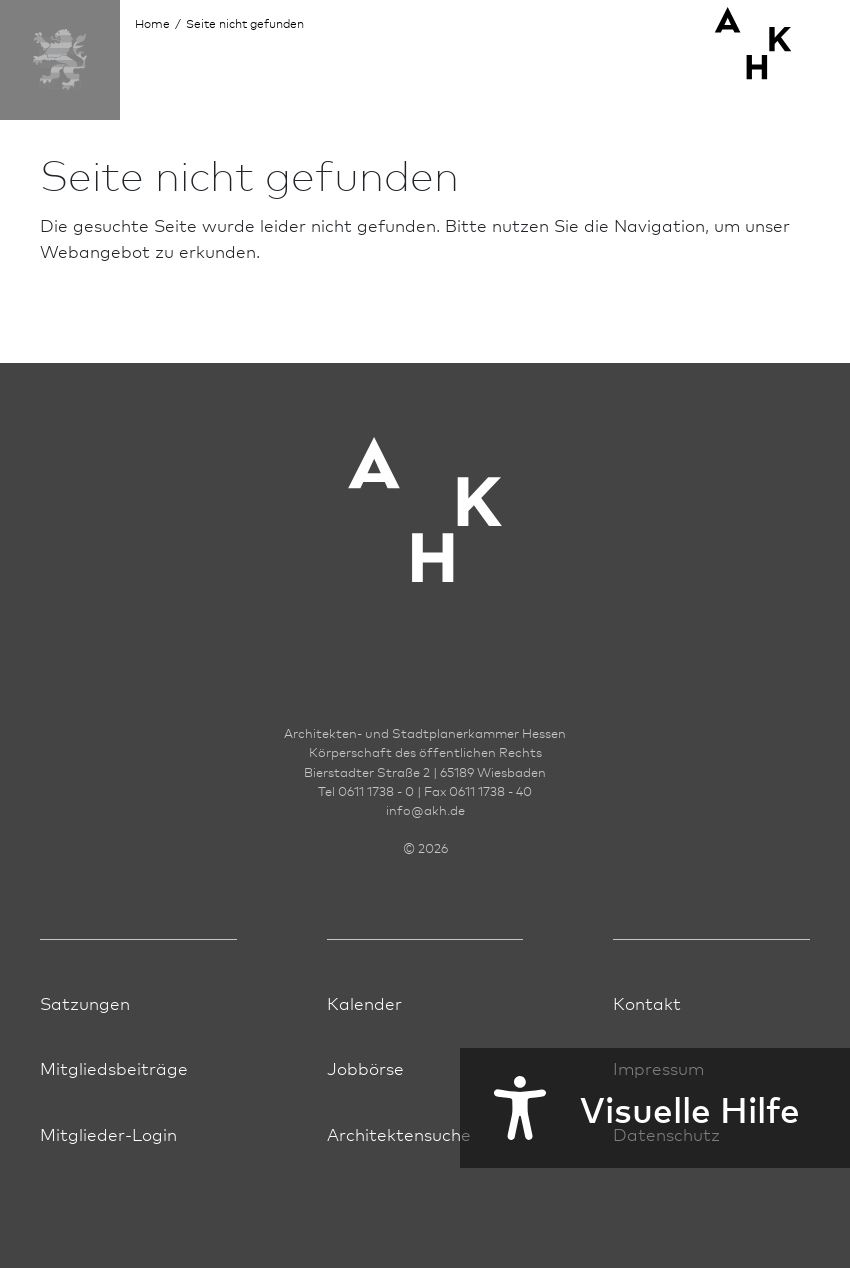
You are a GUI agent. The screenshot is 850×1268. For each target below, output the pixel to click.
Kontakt (647, 1002)
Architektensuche (399, 1133)
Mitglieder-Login (108, 1133)
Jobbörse (365, 1067)
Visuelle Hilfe (630, 1108)
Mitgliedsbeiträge (114, 1067)
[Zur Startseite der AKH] (425, 540)
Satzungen (85, 1002)
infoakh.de (425, 810)
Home (152, 23)
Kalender (364, 1002)
